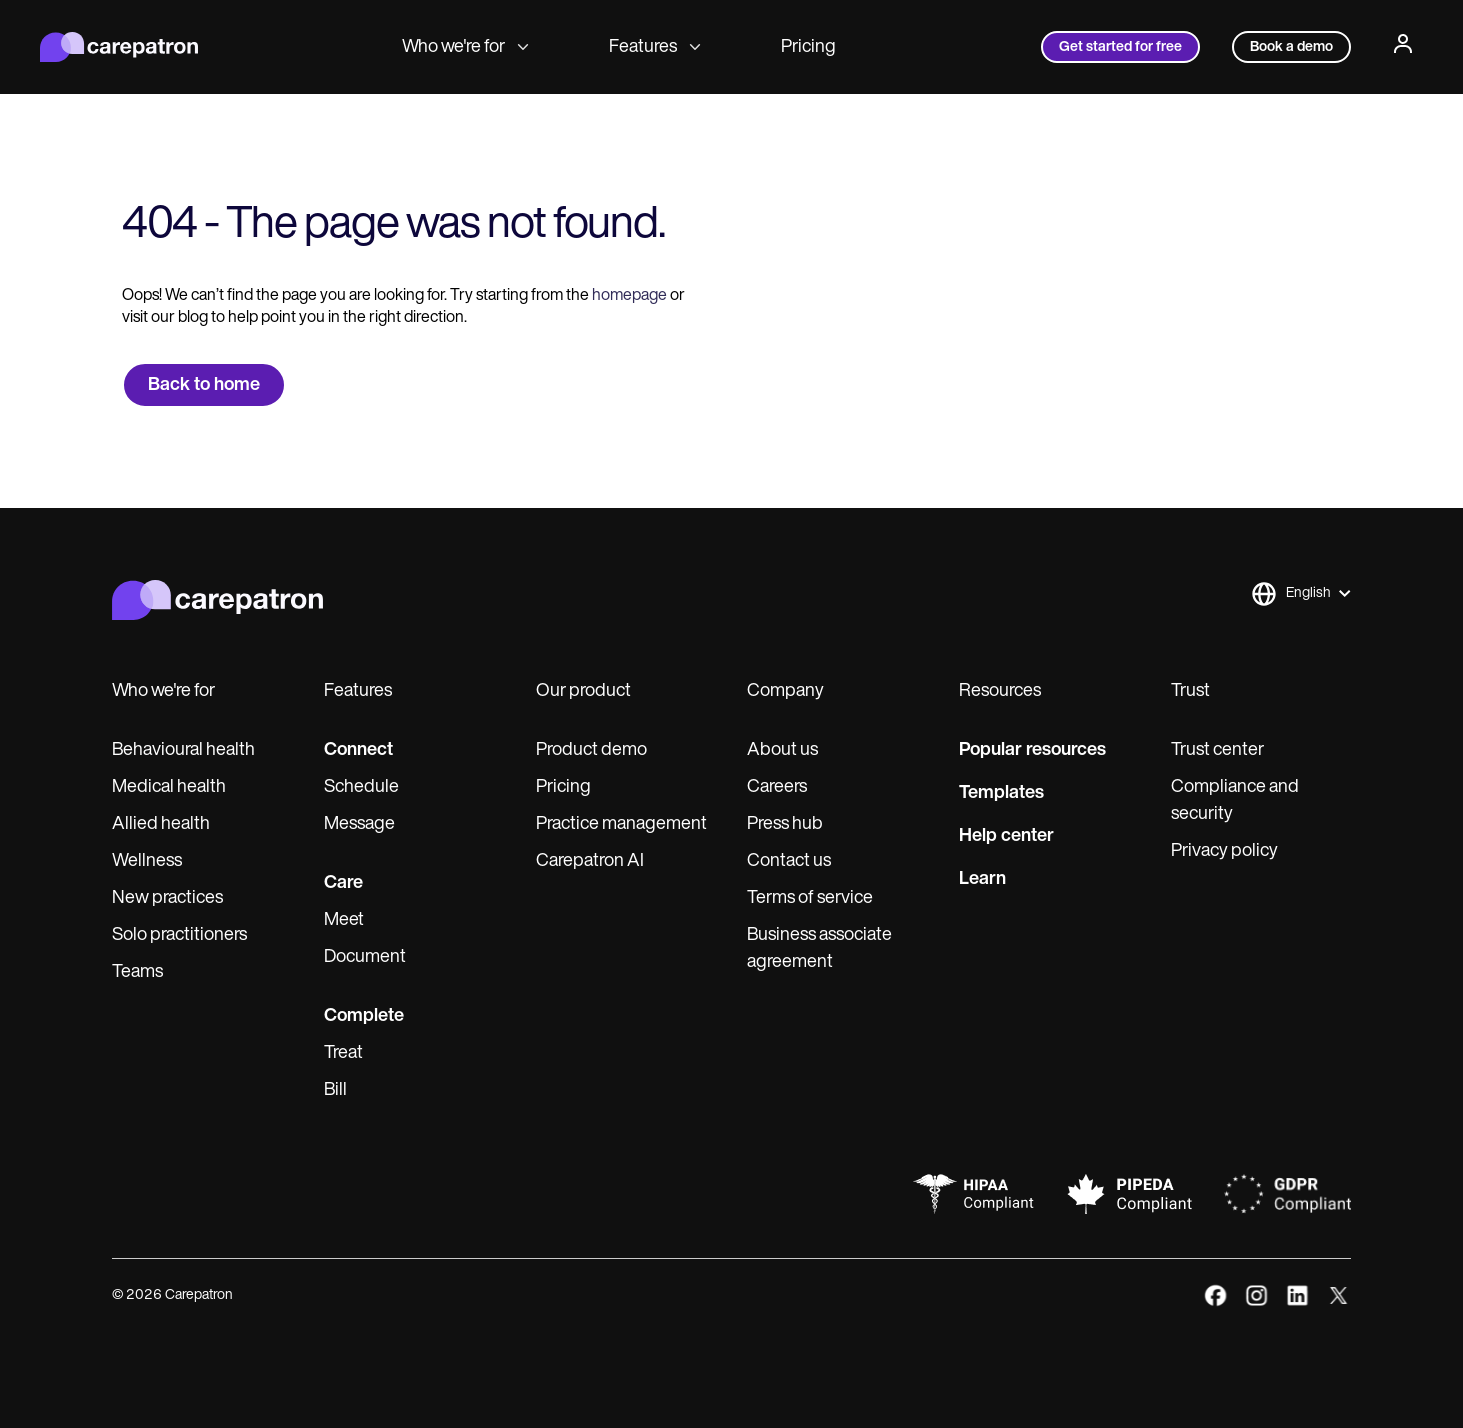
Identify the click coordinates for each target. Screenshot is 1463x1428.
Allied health (161, 824)
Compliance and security (1235, 801)
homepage (628, 296)
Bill (335, 1090)
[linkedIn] (1297, 1295)
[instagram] (1256, 1295)
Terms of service (810, 898)
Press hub (785, 824)
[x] (1338, 1295)
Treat (343, 1053)
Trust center (1217, 750)
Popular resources (1032, 750)
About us (782, 750)
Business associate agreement (819, 949)
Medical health (169, 787)
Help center (1006, 836)
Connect (358, 750)
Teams (137, 972)
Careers (777, 787)
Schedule (361, 787)
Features (655, 47)
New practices (167, 898)
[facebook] (1215, 1295)
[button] (1300, 594)
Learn (982, 879)
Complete (364, 1016)
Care (343, 883)
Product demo (591, 750)
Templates (1001, 793)
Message (359, 824)
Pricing (808, 47)
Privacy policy (1224, 851)
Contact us (789, 861)
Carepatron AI (590, 861)
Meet (344, 920)
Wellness (147, 861)
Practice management (621, 824)
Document (365, 957)
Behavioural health (183, 750)
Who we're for (465, 47)
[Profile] (1403, 47)
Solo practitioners (179, 935)
